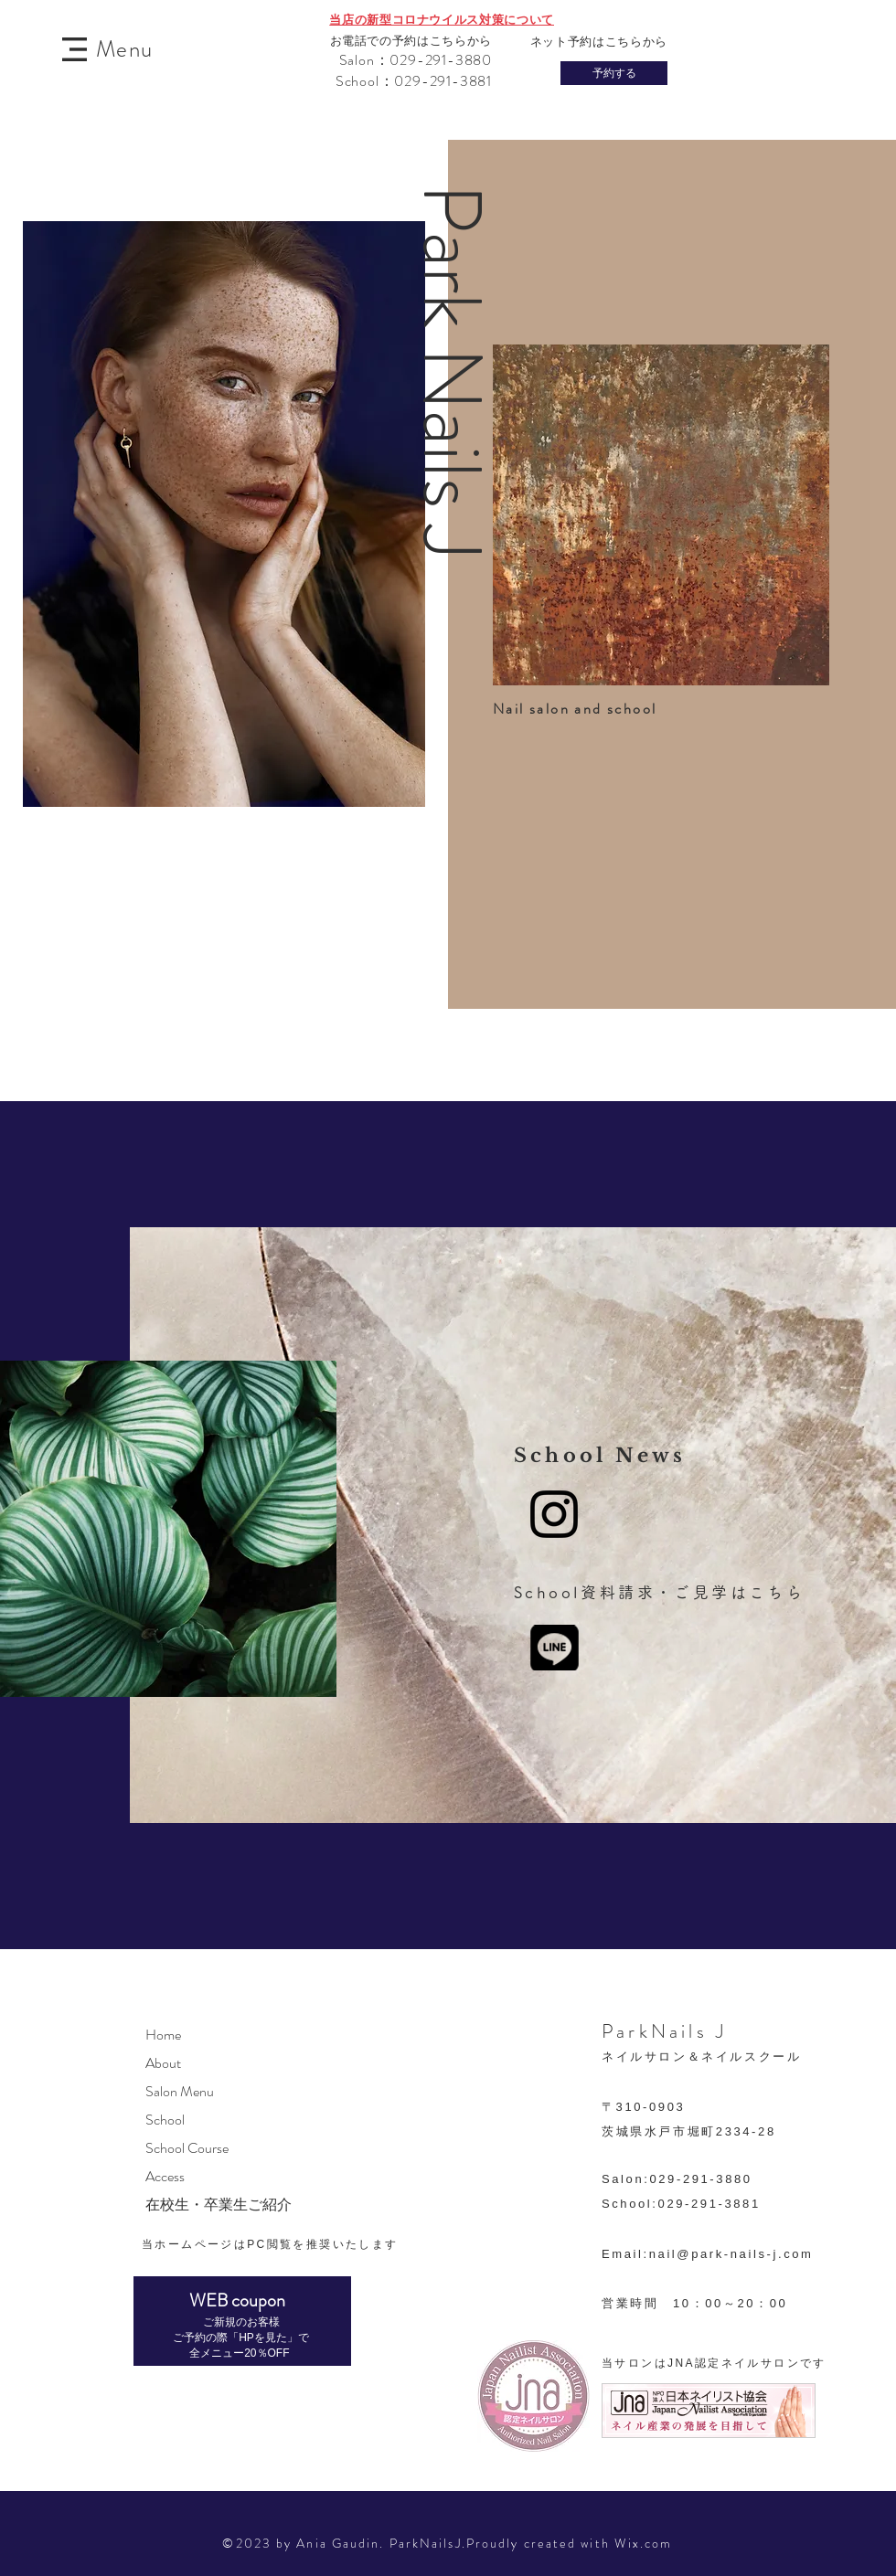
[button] (74, 49)
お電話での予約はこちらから (411, 41)
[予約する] (613, 73)
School (165, 2119)
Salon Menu (179, 2091)
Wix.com (643, 2543)
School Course (187, 2147)
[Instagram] (554, 1514)
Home (163, 2034)
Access (165, 2176)
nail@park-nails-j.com (731, 2254)
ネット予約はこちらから (598, 41)
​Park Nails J (450, 371)
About (163, 2062)
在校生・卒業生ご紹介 (218, 2204)
